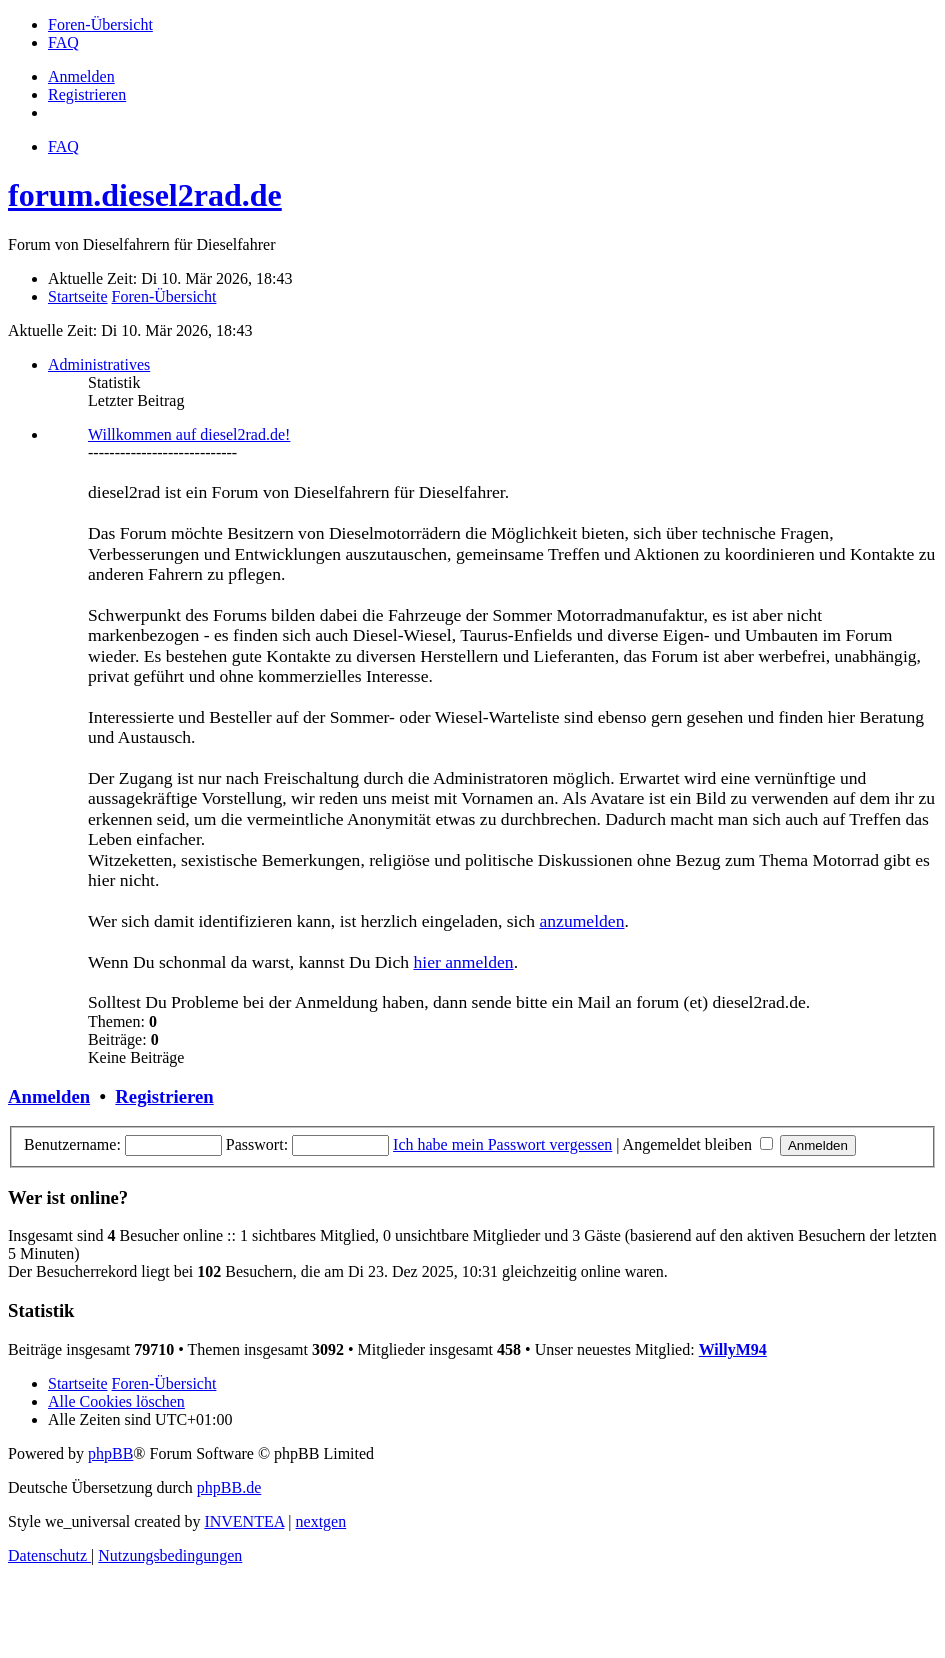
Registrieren (164, 1096)
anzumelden (581, 921)
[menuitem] (100, 24)
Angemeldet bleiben (698, 1144)
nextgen (321, 1521)
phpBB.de (229, 1487)
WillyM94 (733, 1349)
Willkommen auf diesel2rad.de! (189, 434)
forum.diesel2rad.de (145, 195)
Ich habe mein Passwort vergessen (502, 1144)
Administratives (99, 364)
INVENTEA (244, 1521)
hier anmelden (463, 962)
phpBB (110, 1453)
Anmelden (49, 1096)
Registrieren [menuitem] (87, 94)
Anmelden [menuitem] (81, 76)
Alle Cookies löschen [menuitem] (116, 1401)
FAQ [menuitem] (63, 146)
